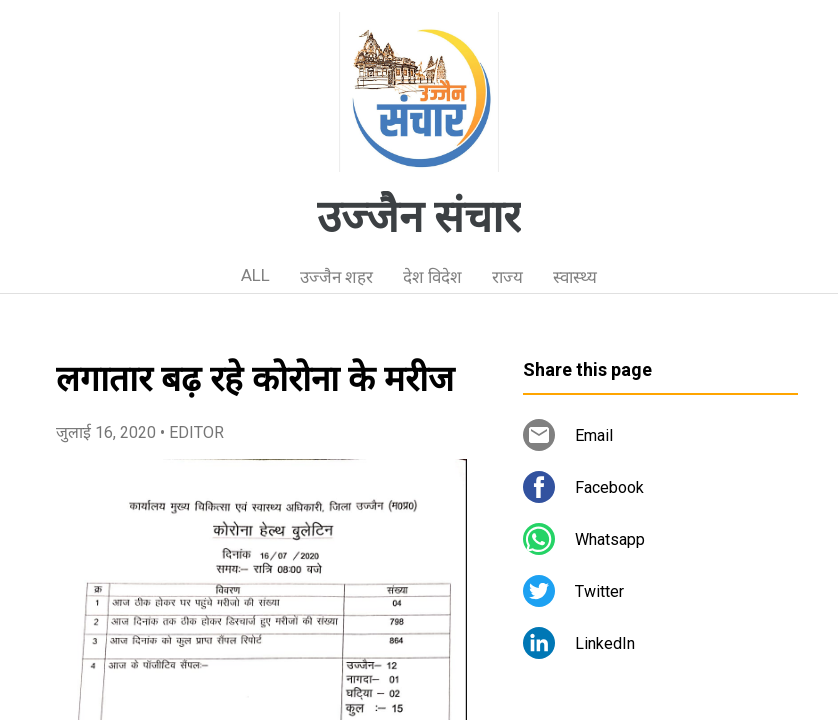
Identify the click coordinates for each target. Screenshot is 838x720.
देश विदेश (432, 277)
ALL (255, 275)
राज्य (507, 277)
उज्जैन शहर (336, 277)
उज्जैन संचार (419, 217)
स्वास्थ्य (575, 277)
